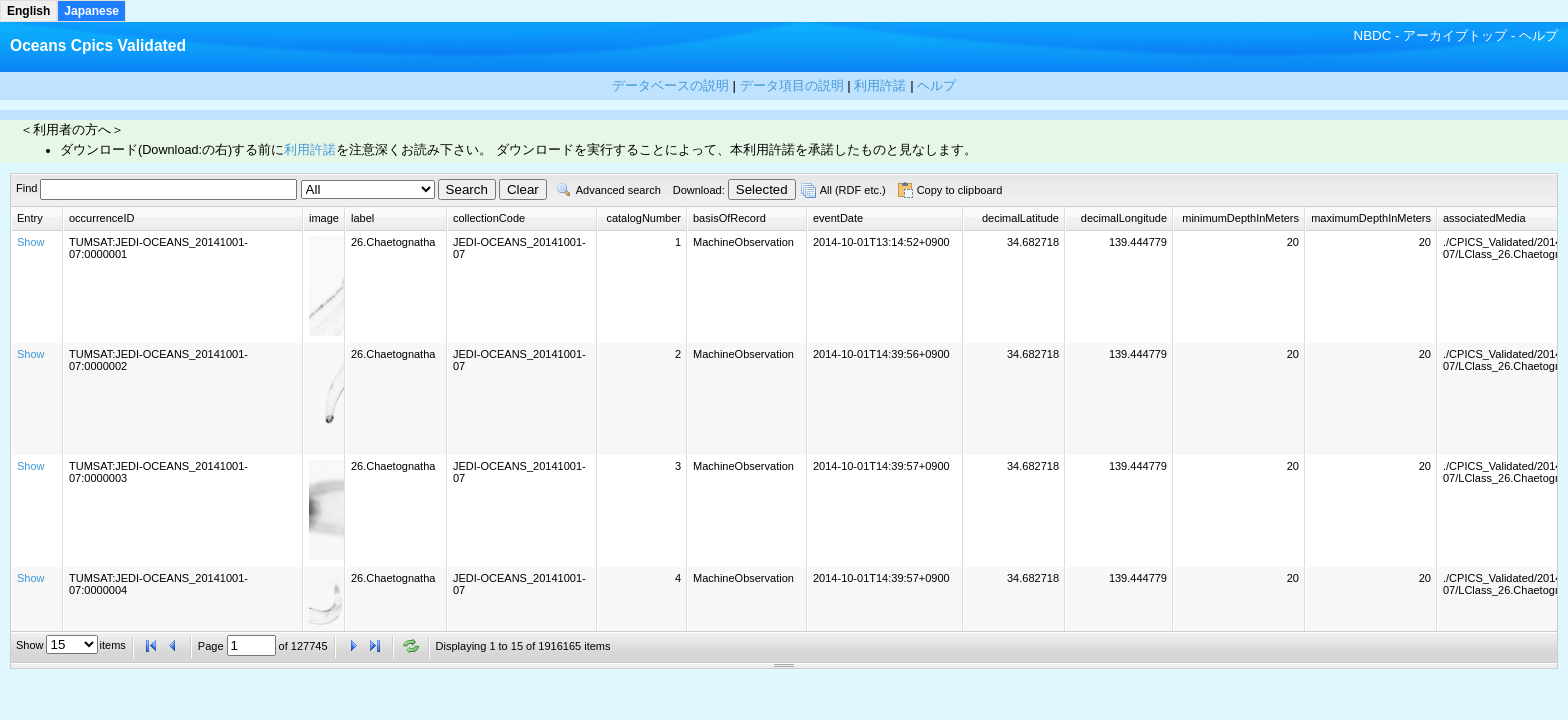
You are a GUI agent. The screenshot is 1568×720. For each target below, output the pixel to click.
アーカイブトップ (1455, 35)
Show (31, 242)
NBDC (1373, 35)
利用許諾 (310, 150)
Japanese (91, 11)
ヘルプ (1538, 35)
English (28, 11)
